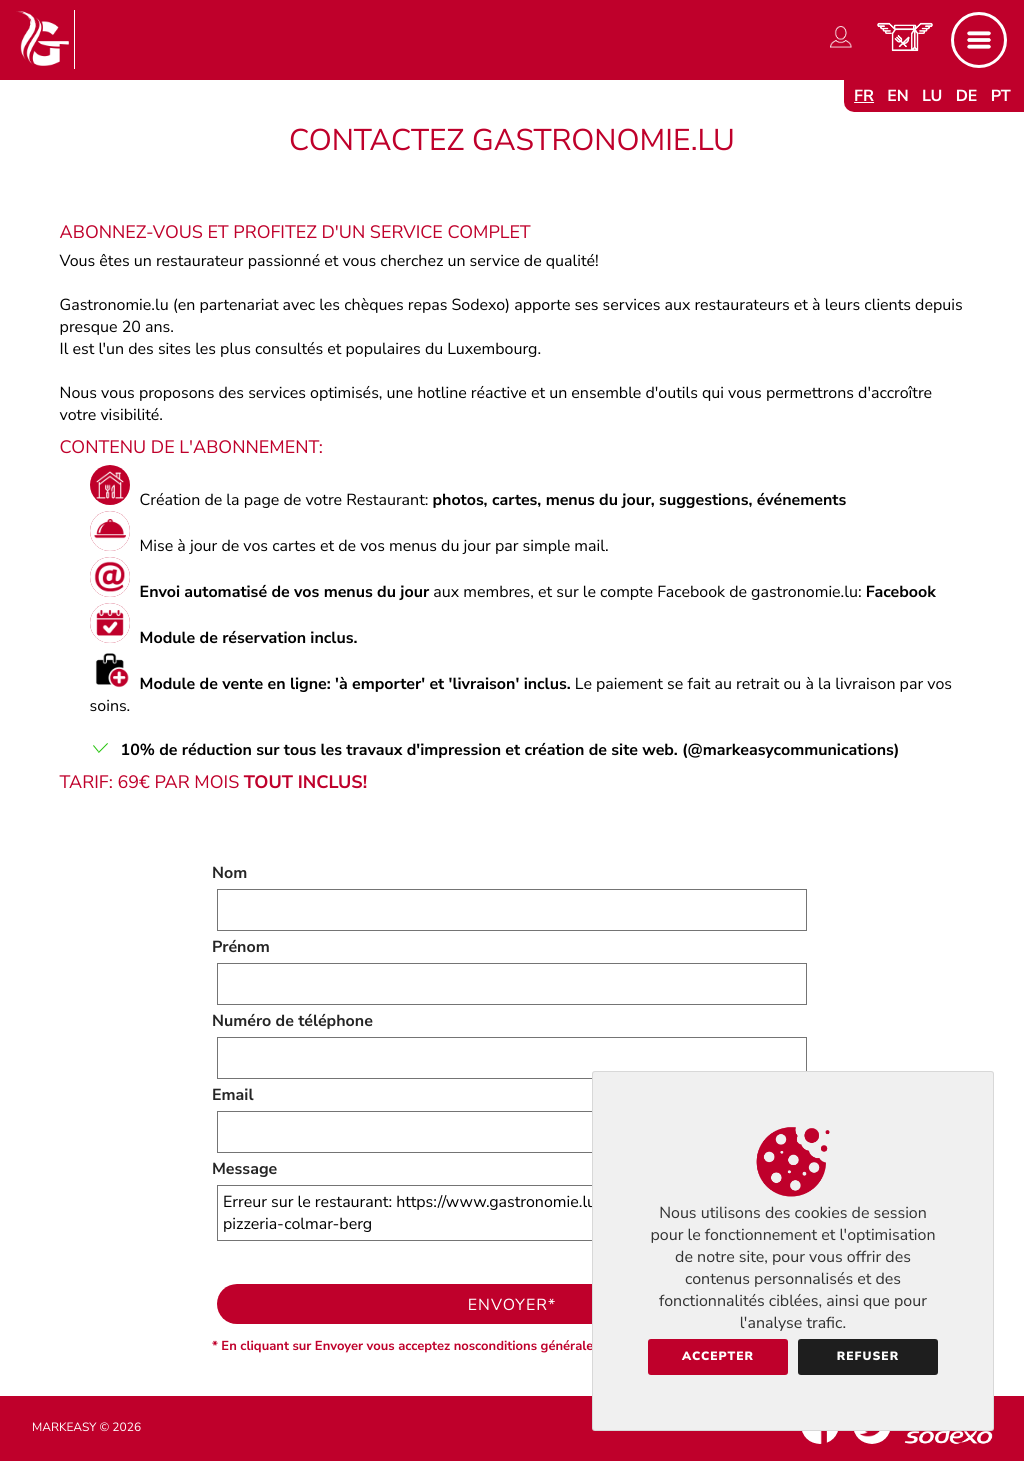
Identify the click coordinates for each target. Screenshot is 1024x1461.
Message (244, 1169)
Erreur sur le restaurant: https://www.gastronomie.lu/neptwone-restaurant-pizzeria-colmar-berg (512, 1213)
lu (932, 96)
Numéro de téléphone (292, 1021)
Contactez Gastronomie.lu (512, 140)
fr (864, 96)
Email (233, 1095)
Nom (229, 873)
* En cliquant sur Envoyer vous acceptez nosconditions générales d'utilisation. (445, 1346)
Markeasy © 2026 (86, 1428)
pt (1001, 96)
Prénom (241, 947)
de (967, 96)
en (898, 96)
